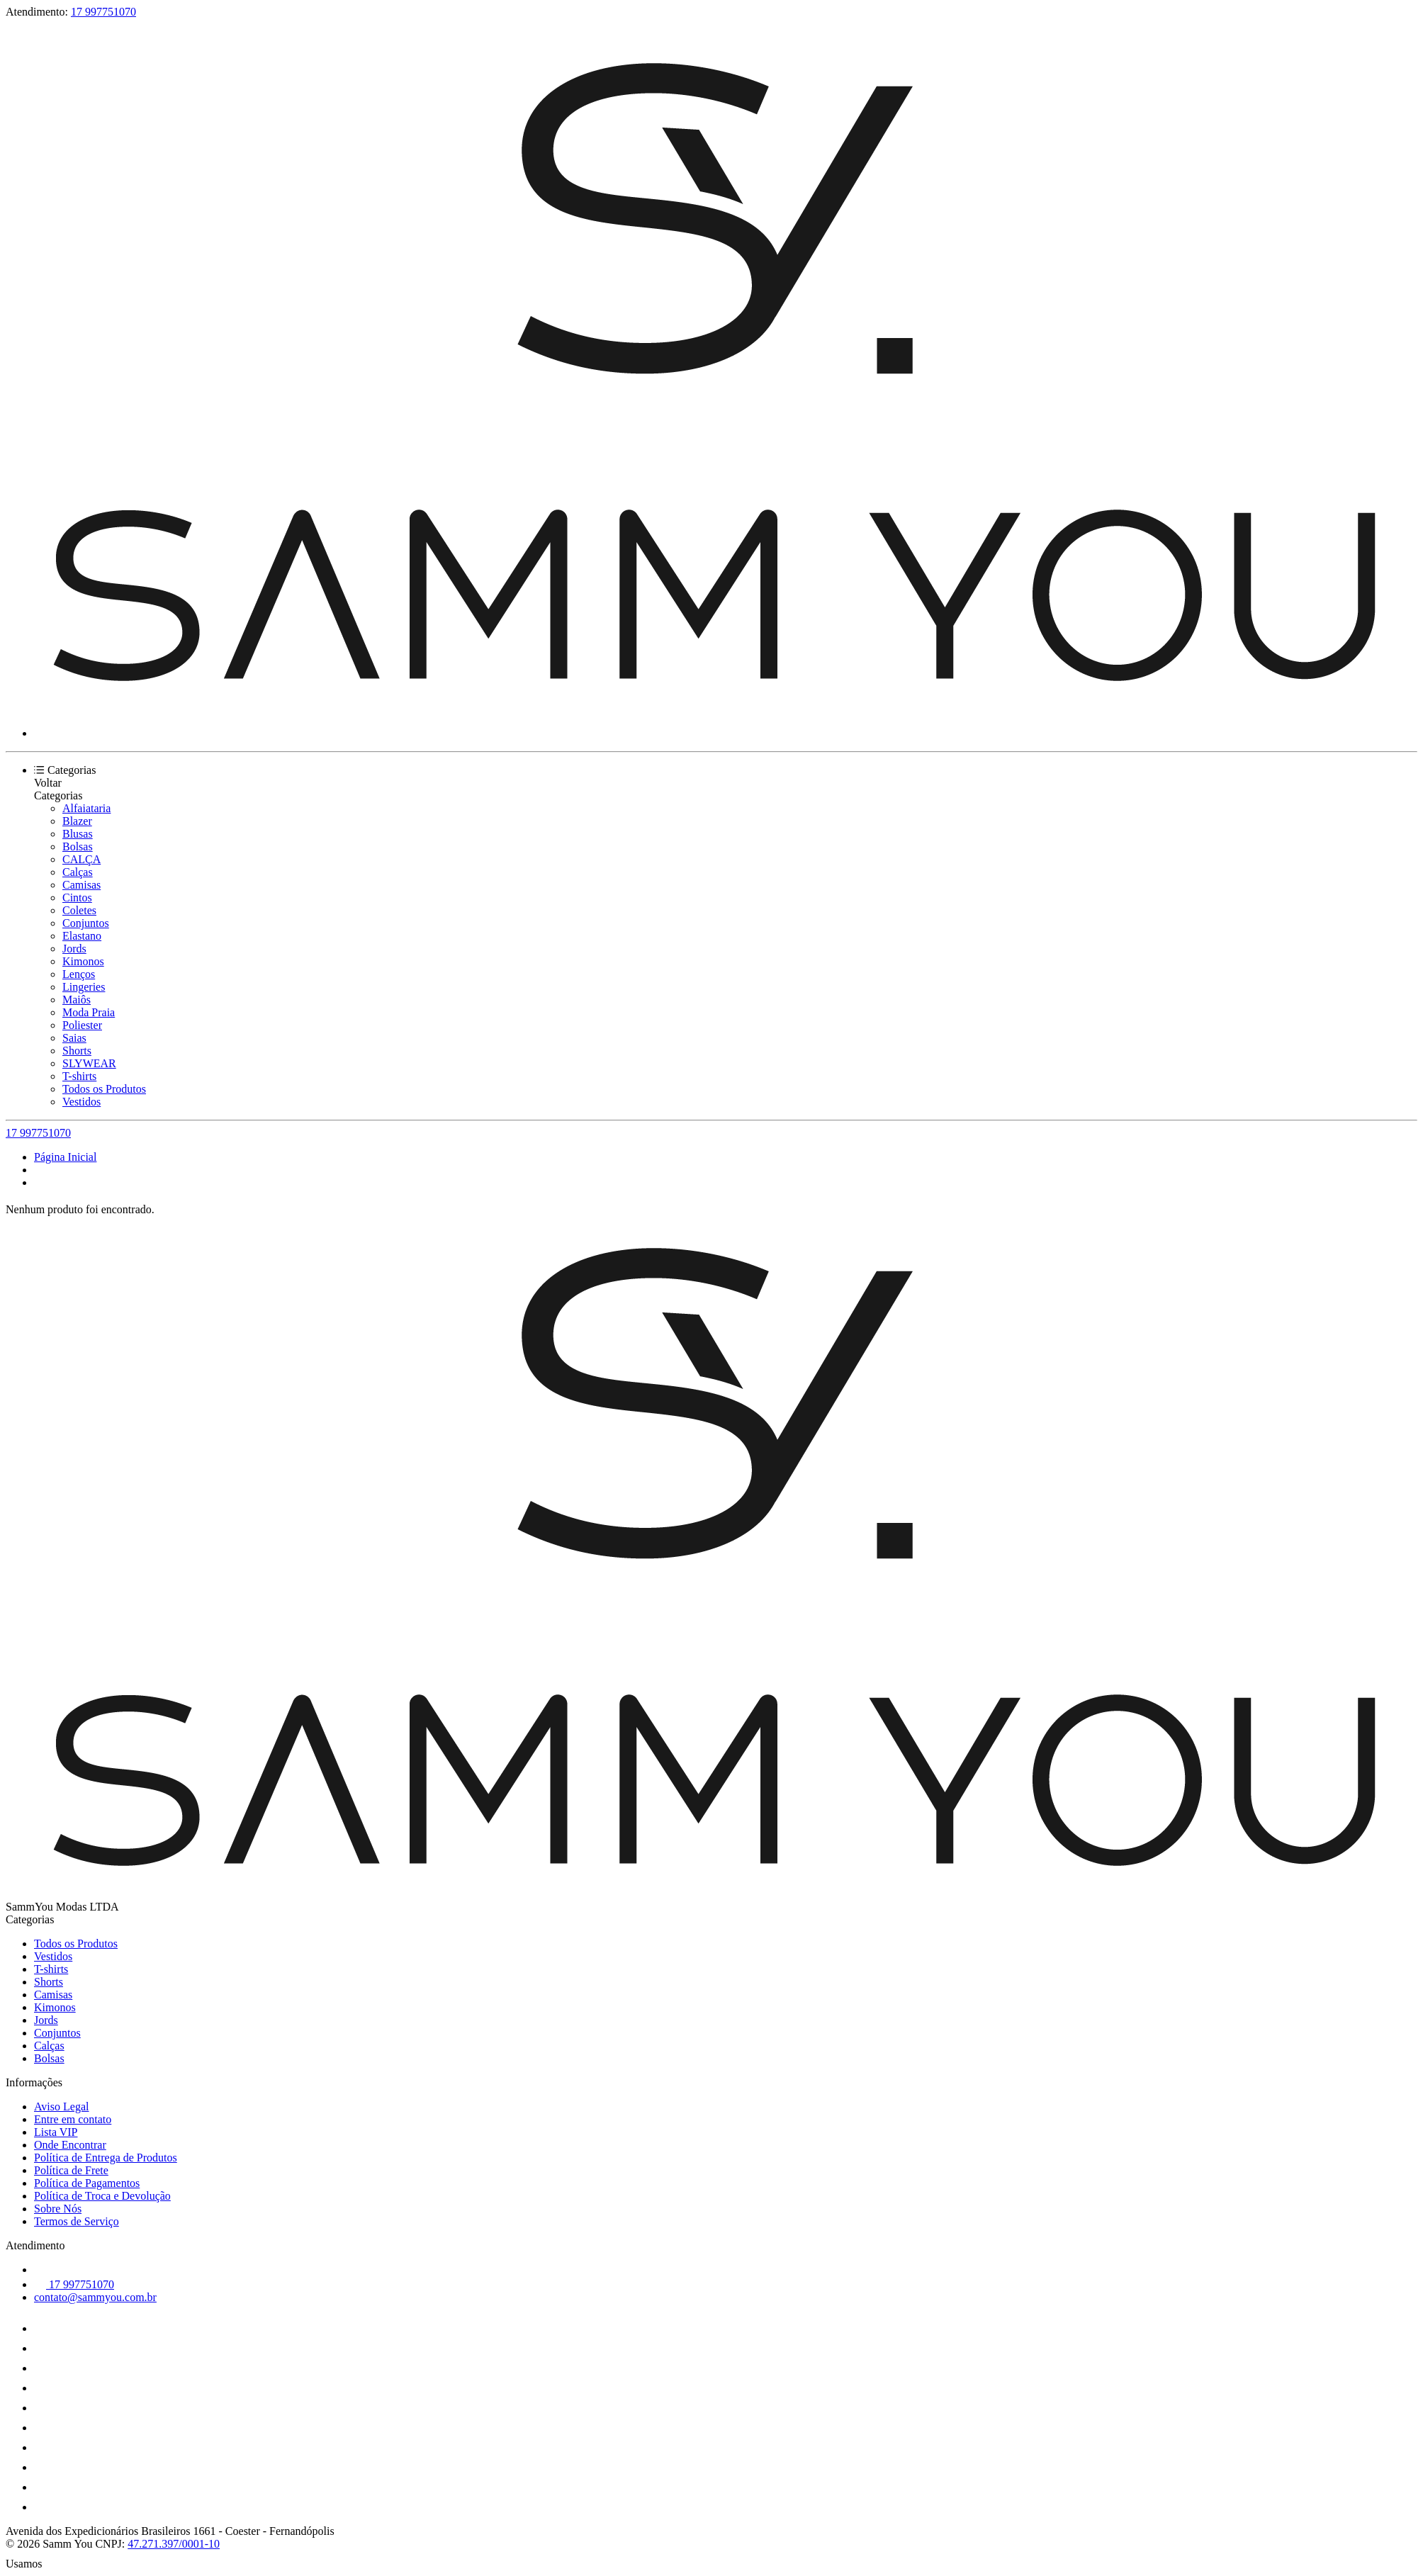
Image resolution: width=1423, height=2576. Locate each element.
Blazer (77, 821)
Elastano (81, 936)
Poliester (82, 1025)
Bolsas (77, 846)
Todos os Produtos (104, 1089)
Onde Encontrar (70, 2145)
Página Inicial (65, 1157)
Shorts (76, 1051)
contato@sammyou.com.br (95, 2297)
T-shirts (79, 1076)
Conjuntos (85, 923)
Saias (74, 1038)
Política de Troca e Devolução (102, 2196)
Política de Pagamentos (87, 2183)
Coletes (79, 910)
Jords (74, 949)
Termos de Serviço (76, 2221)
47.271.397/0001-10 (174, 2544)
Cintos (77, 898)
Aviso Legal (61, 2106)
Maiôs (76, 1000)
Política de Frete (71, 2170)
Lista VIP (55, 2132)
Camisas (81, 885)
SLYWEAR (89, 1063)
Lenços (78, 974)
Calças (77, 872)
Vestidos (81, 1102)
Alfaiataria (86, 808)
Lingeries (83, 987)
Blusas (77, 834)
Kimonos (83, 961)
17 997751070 (103, 12)
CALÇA (81, 859)
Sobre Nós (57, 2209)
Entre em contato (72, 2119)
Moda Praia (88, 1012)
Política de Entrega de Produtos (105, 2158)
